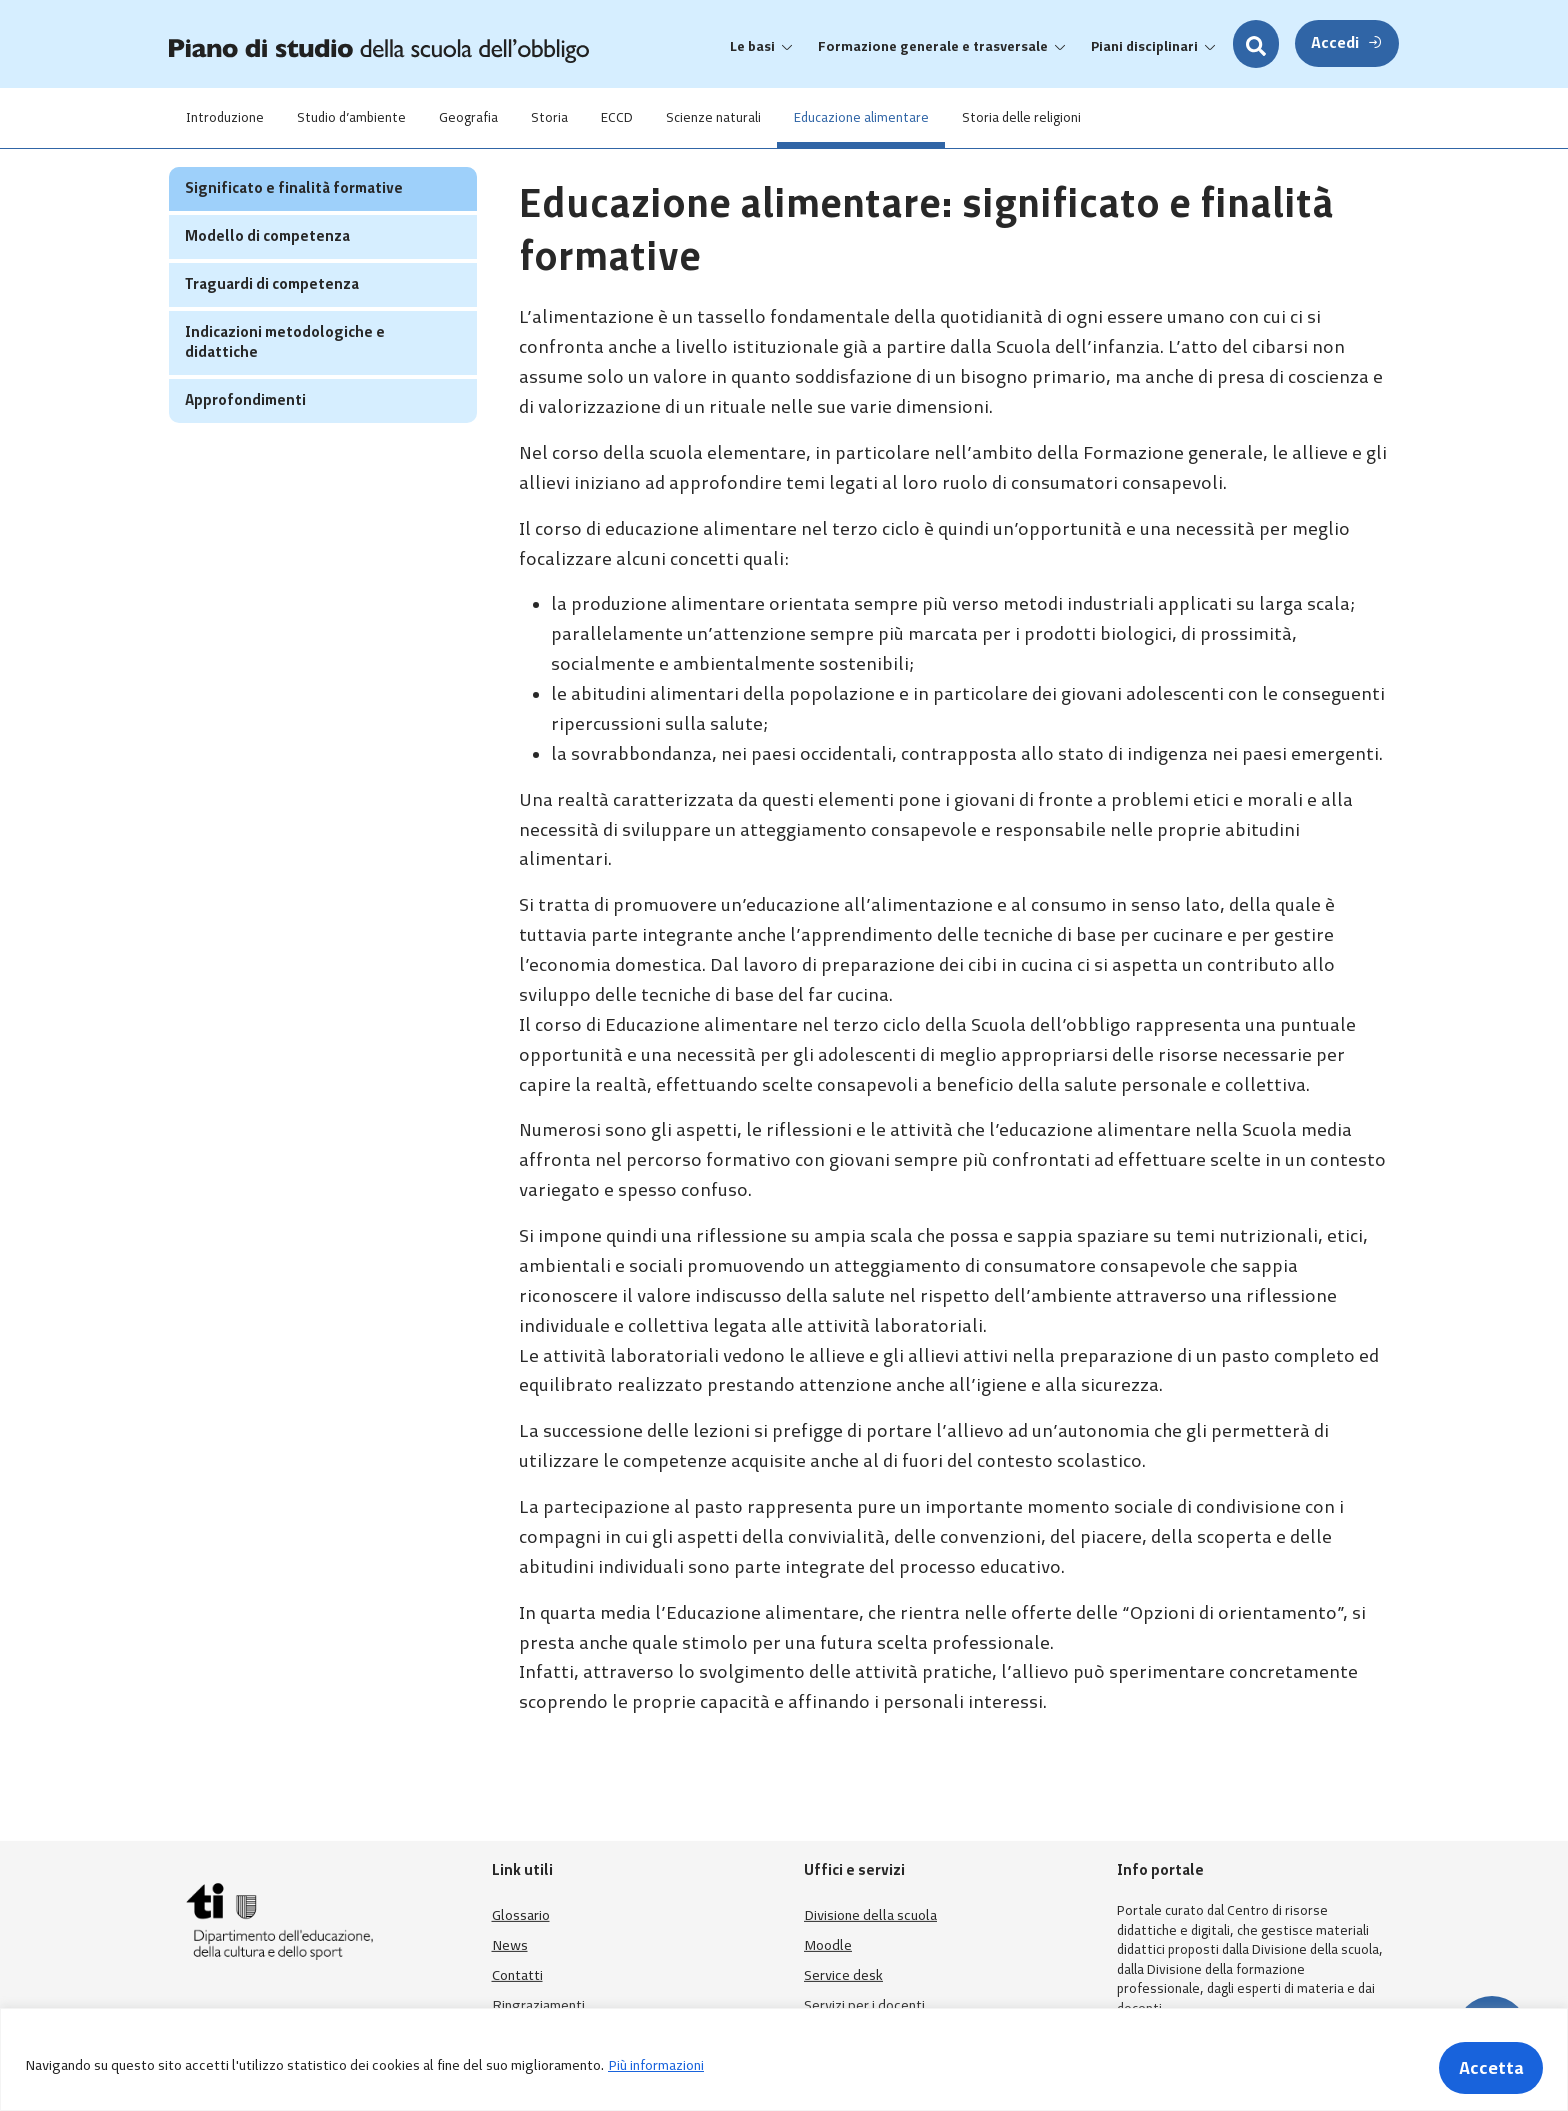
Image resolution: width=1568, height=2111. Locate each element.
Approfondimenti (245, 439)
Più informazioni (656, 2065)
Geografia (485, 117)
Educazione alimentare (906, 117)
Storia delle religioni (1073, 117)
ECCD (648, 117)
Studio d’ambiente (361, 117)
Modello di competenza (267, 275)
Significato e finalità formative (294, 227)
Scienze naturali (751, 117)
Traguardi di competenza (272, 323)
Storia (573, 117)
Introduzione (228, 117)
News (510, 1945)
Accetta (1486, 2066)
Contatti (517, 1975)
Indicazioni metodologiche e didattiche (285, 381)
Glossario (521, 1915)
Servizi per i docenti (864, 2005)
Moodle (828, 1945)
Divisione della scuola (870, 1915)
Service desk (843, 1975)
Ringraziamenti (538, 2005)
